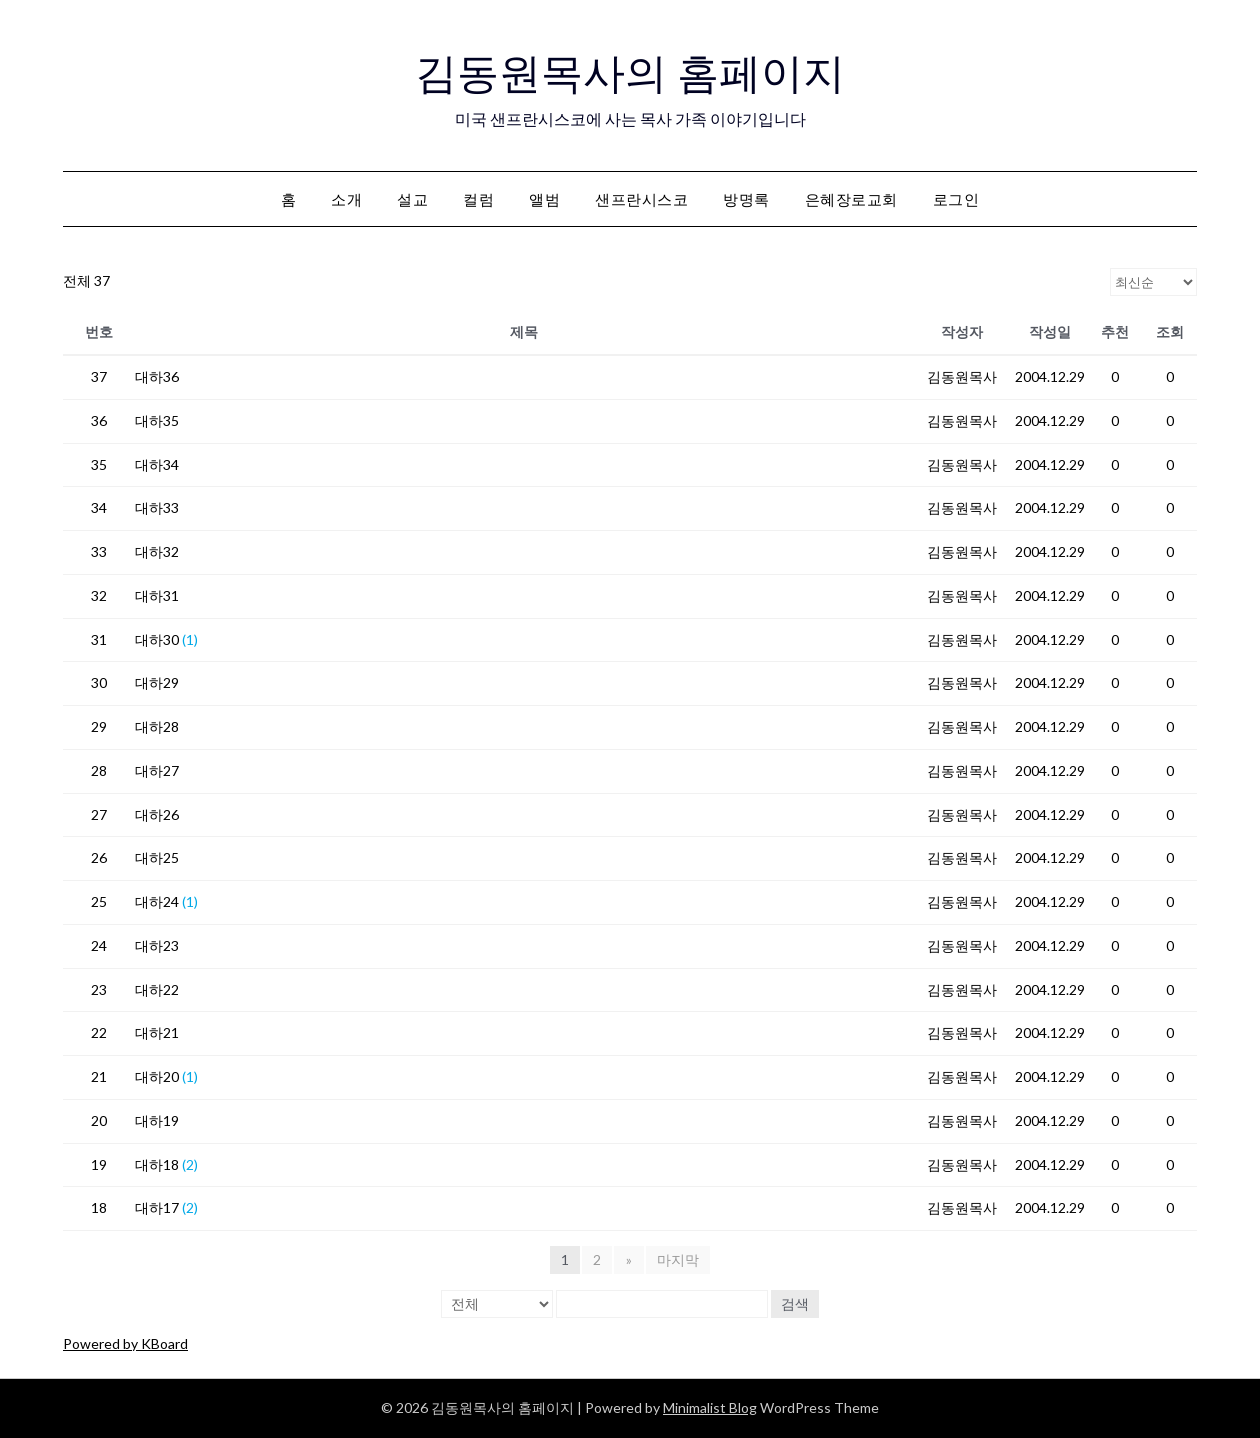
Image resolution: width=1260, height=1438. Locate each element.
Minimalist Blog (710, 1407)
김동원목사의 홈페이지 (630, 71)
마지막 (677, 1259)
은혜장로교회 (851, 199)
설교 (412, 199)
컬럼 (478, 199)
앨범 (544, 199)
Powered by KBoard (125, 1343)
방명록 (746, 199)
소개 (346, 199)
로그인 (956, 199)
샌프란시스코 (641, 199)
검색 (795, 1303)
